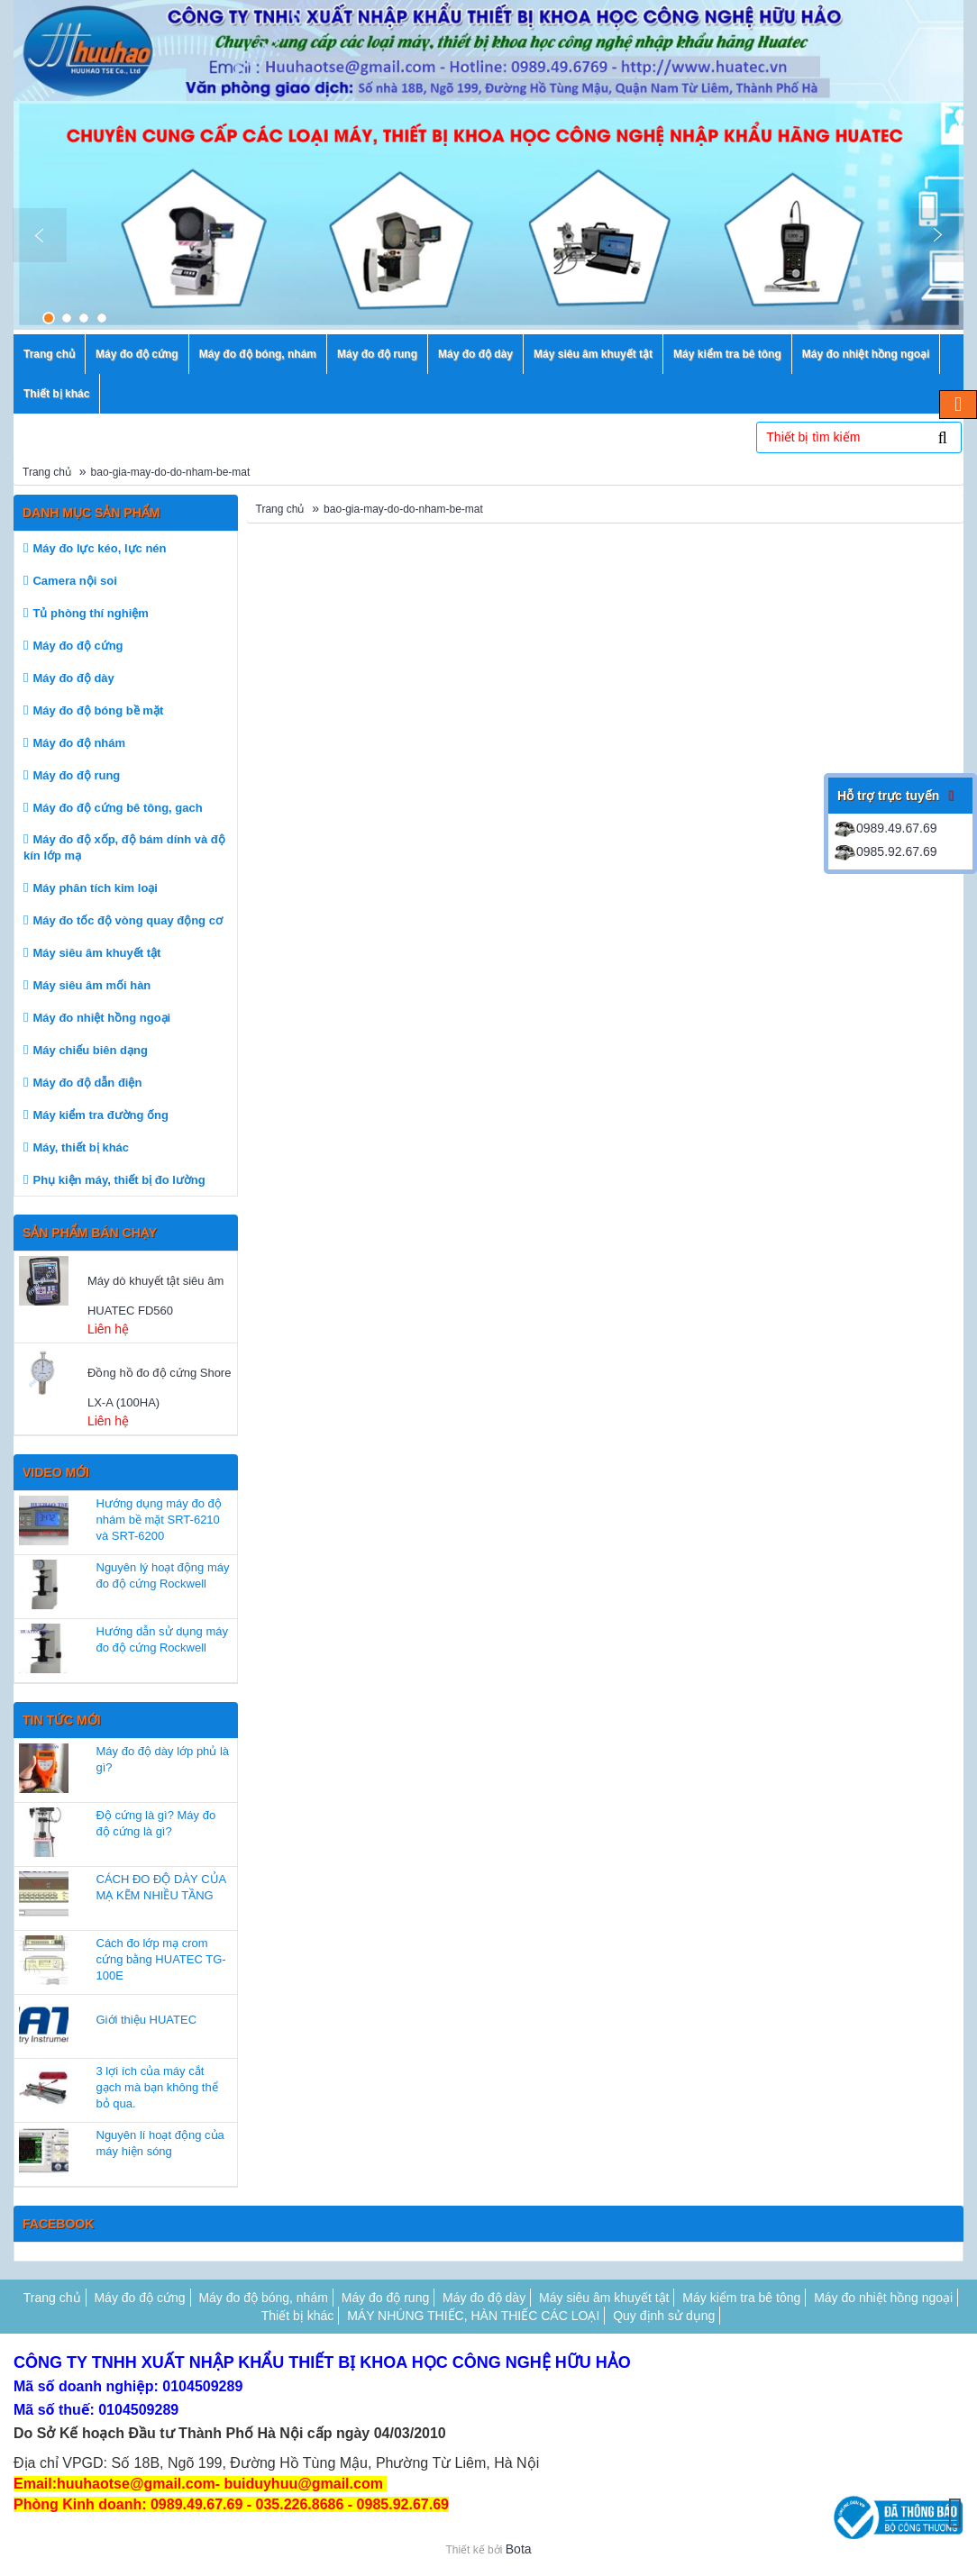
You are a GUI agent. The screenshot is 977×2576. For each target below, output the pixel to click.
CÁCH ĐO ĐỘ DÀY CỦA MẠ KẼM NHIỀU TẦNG (161, 1887)
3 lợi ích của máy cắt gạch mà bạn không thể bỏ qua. (157, 2087)
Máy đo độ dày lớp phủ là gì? (163, 1759)
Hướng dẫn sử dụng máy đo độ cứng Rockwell (162, 1639)
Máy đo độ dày (73, 678)
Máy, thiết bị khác (80, 1147)
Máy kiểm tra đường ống (100, 1115)
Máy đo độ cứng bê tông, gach (117, 808)
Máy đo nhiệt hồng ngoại (101, 1017)
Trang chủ (47, 472)
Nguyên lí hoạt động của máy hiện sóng (160, 2143)
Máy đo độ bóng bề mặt (97, 710)
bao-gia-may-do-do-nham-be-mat (171, 472)
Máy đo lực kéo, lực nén (99, 548)
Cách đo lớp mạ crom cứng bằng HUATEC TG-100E (161, 1959)
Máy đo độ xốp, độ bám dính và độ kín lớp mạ (124, 847)
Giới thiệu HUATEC (146, 2019)
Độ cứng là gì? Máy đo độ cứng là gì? (156, 1823)
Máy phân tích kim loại (94, 888)
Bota (519, 2549)
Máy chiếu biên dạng (89, 1050)
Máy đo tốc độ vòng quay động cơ (127, 920)
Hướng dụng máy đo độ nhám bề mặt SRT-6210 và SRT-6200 (159, 1520)
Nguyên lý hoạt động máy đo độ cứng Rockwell (163, 1575)
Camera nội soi (74, 580)
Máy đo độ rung (76, 775)
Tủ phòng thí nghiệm (90, 613)
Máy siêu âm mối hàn (91, 985)
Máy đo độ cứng (77, 645)
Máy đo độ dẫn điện (87, 1082)
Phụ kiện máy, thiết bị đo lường (118, 1180)
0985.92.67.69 (885, 851)
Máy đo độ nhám (78, 743)
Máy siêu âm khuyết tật (96, 953)
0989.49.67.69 (885, 828)
